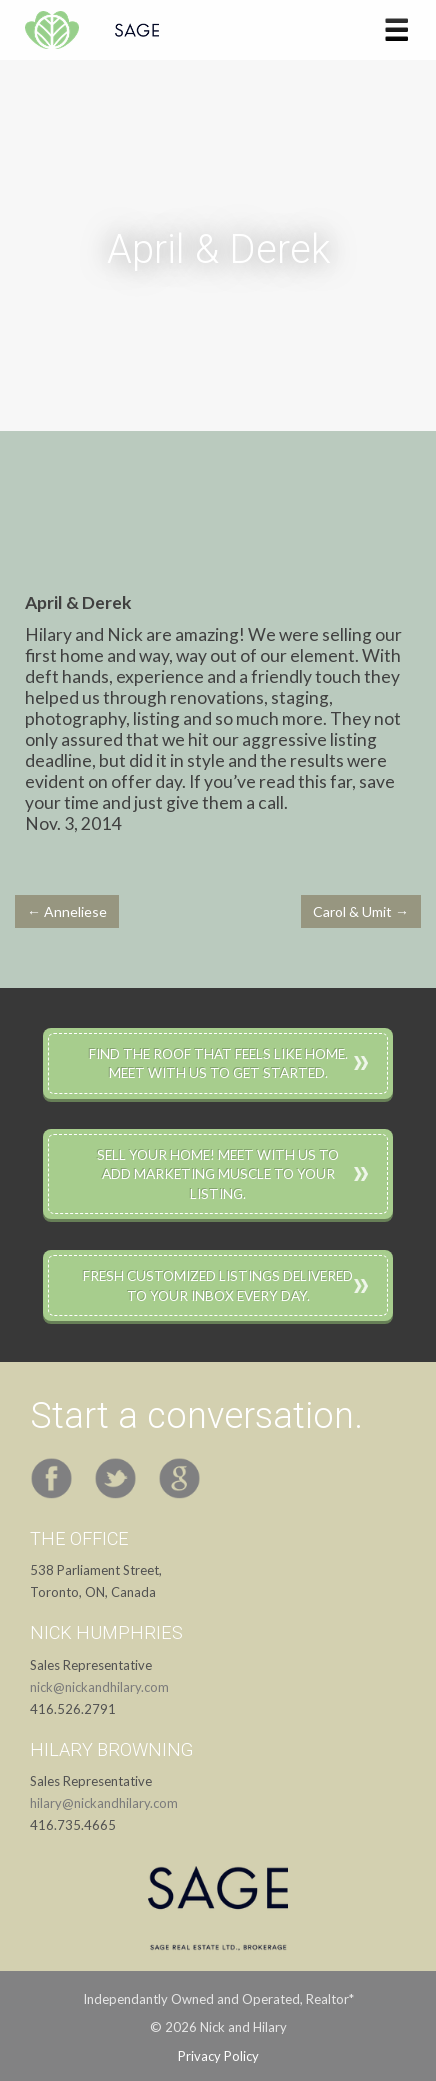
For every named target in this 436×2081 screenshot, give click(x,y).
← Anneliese (67, 911)
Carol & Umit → (361, 911)
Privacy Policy (218, 2056)
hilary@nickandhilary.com (104, 1803)
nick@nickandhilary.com (99, 1687)
